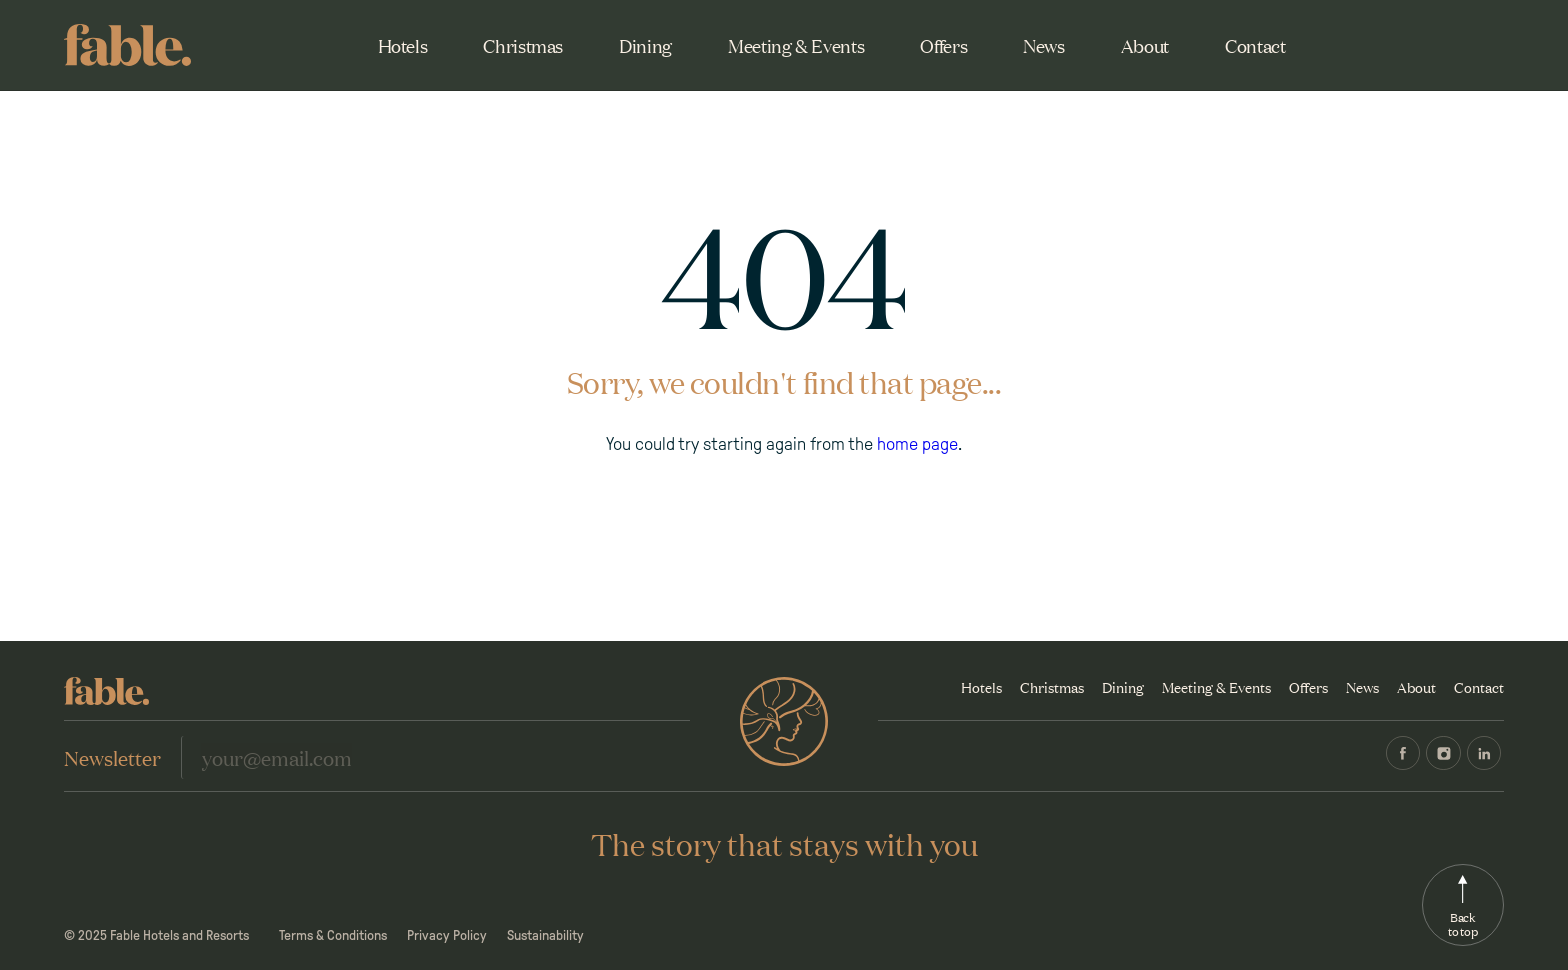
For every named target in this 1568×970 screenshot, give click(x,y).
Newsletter (112, 757)
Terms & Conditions (333, 935)
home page (917, 444)
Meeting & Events (796, 45)
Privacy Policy (447, 935)
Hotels (403, 45)
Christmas (523, 45)
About (1145, 45)
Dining (645, 45)
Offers (943, 45)
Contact (1255, 45)
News (1044, 45)
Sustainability (545, 935)
